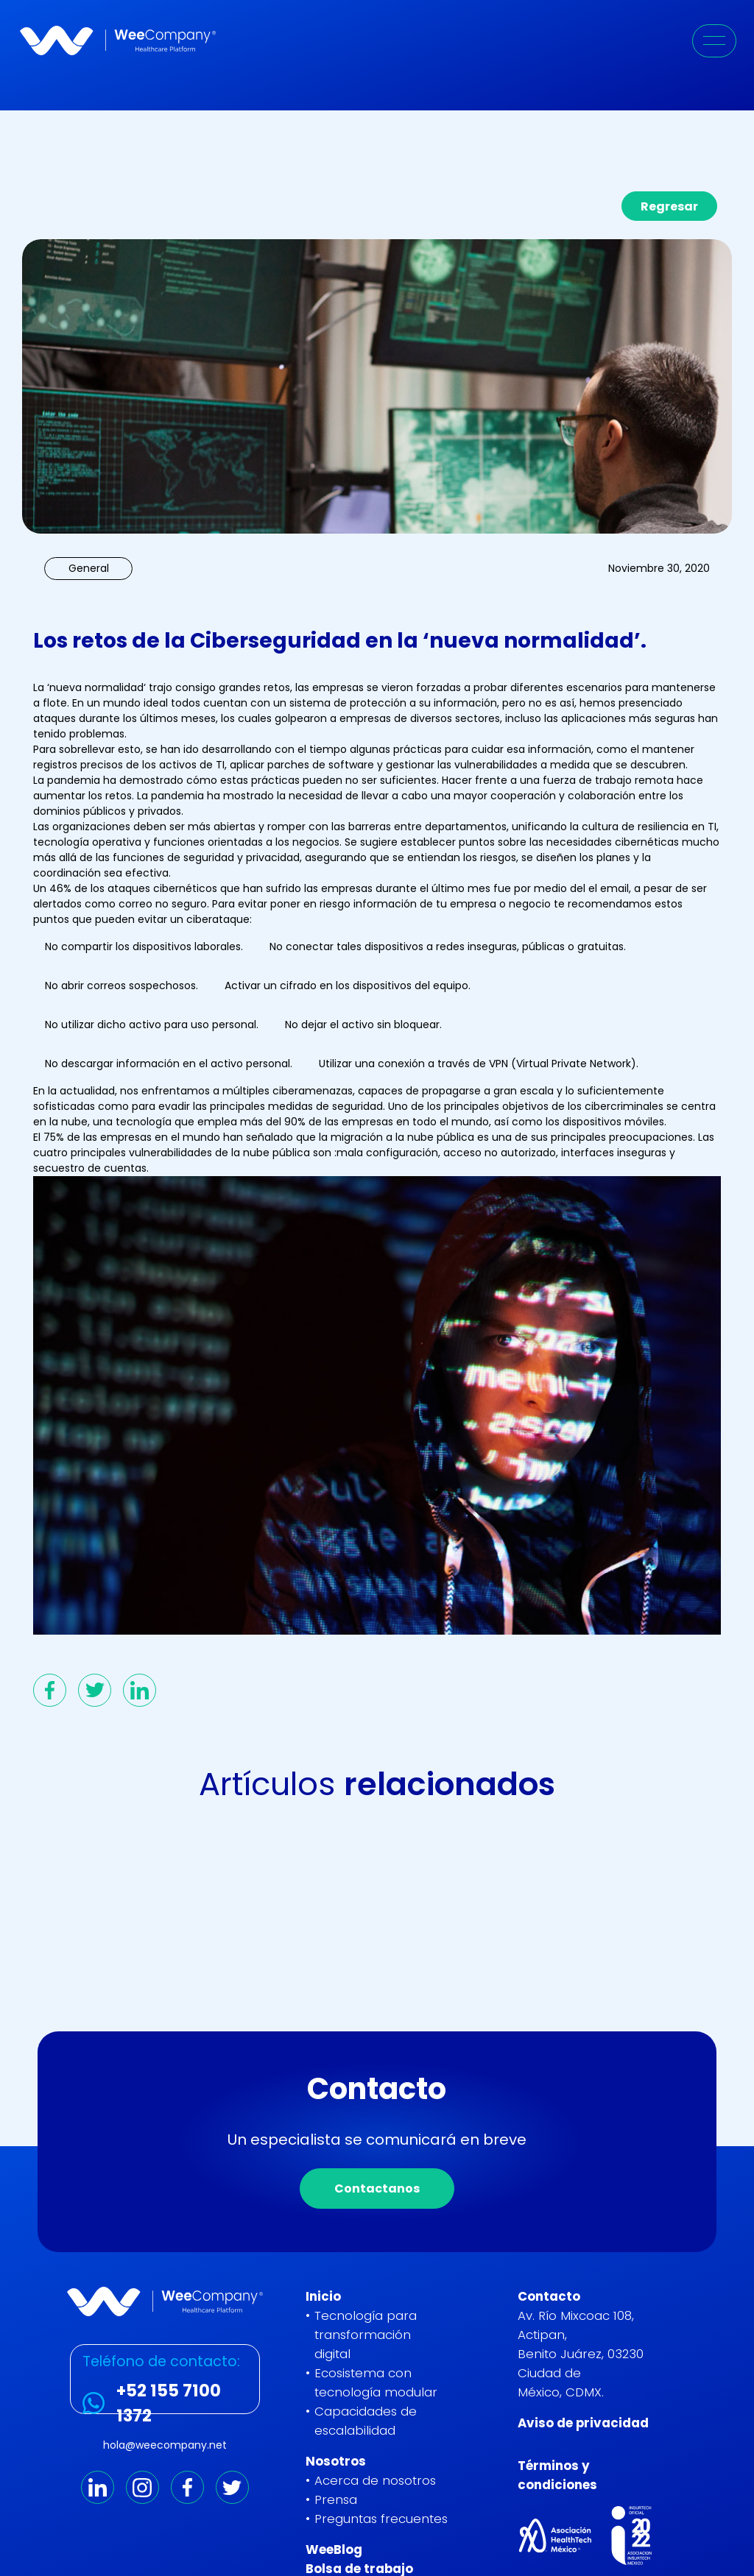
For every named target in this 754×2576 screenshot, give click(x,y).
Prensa (335, 2499)
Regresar (669, 206)
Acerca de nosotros (375, 2480)
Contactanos (377, 2198)
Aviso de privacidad (583, 2423)
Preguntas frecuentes (381, 2518)
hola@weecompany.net (165, 2445)
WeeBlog (334, 2549)
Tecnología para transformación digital (365, 2335)
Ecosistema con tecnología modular (375, 2382)
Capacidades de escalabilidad (365, 2420)
